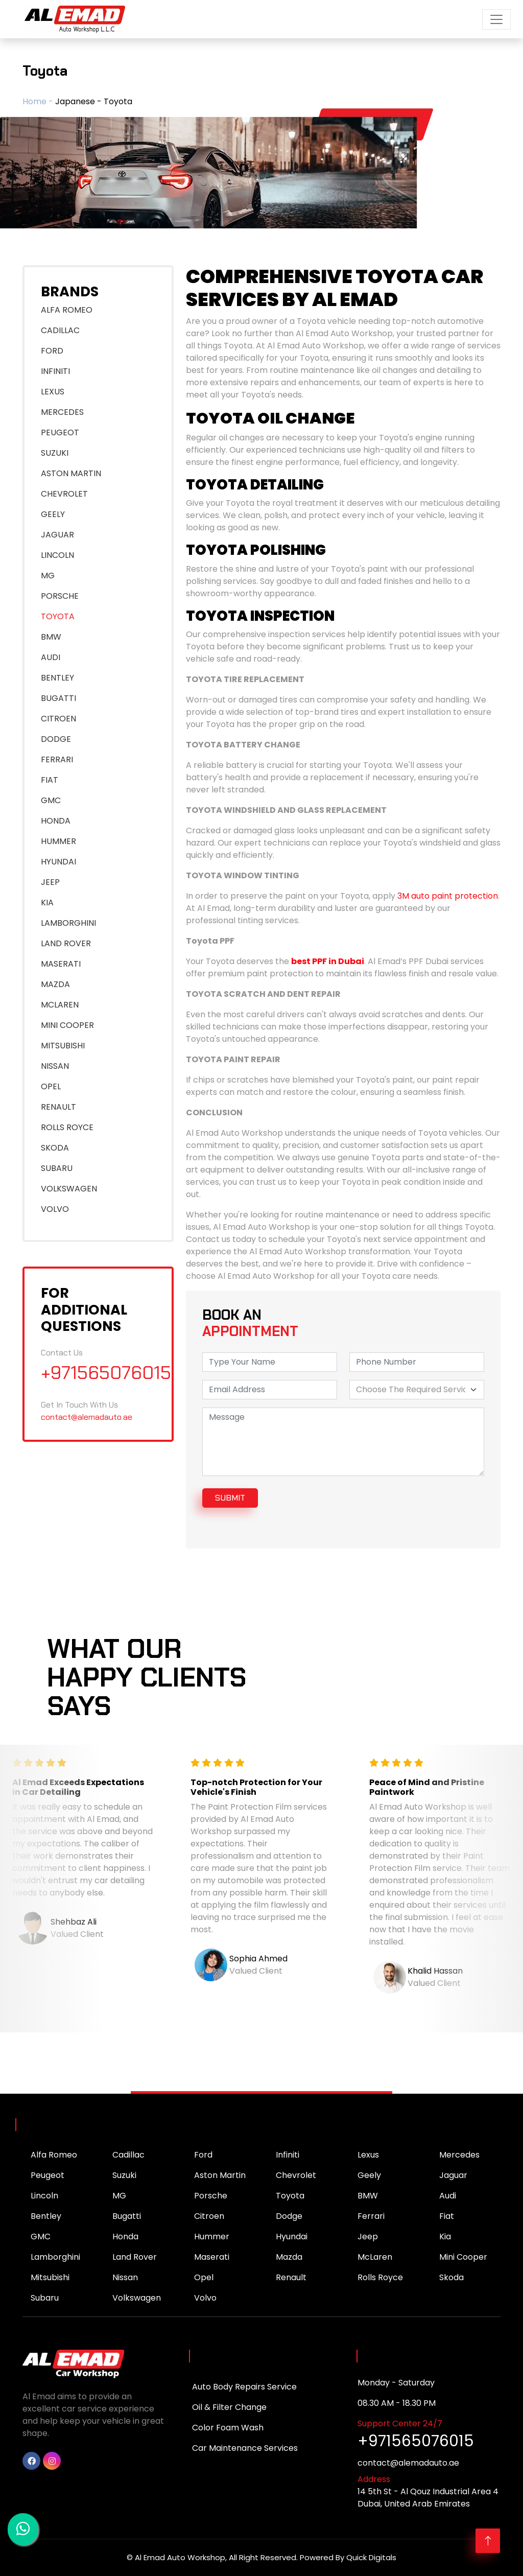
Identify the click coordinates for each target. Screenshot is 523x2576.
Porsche (210, 2196)
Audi (447, 2196)
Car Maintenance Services (245, 2448)
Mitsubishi (50, 2277)
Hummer (211, 2236)
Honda (125, 2236)
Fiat (446, 2216)
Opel (203, 2277)
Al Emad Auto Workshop (180, 2557)
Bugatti (126, 2216)
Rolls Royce (380, 2277)
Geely (369, 2175)
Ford (203, 2155)
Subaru (45, 2298)
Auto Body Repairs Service (244, 2387)
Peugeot (47, 2175)
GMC (41, 2236)
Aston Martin (220, 2175)
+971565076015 (106, 1373)
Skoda (451, 2277)
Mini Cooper (463, 2257)
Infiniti (287, 2155)
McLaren (375, 2257)
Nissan (125, 2277)
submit (230, 1497)
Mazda (289, 2257)
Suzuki (124, 2175)
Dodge (289, 2216)
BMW (368, 2196)
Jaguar (453, 2175)
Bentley (46, 2216)
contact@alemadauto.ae (86, 1417)
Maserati (211, 2257)
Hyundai (291, 2236)
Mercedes (459, 2155)
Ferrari (371, 2216)
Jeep (368, 2236)
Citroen (209, 2216)
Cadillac (128, 2155)
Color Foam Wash (228, 2427)
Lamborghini (55, 2257)
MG (119, 2196)
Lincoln (44, 2196)
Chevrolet (296, 2175)
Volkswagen (136, 2298)
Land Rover (134, 2257)
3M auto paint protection (447, 896)
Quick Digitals (371, 2557)
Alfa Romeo (54, 2155)
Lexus (368, 2155)
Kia (445, 2236)
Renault (291, 2277)
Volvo (205, 2298)
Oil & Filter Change (229, 2407)
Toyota (290, 2196)
